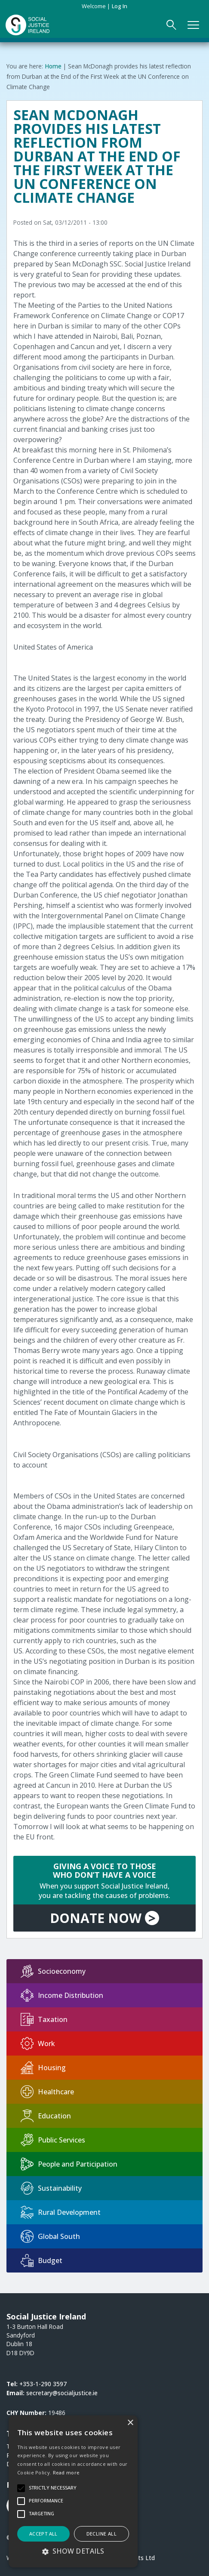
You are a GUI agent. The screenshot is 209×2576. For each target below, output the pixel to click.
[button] (73, 2551)
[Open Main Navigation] (193, 25)
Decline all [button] (101, 2533)
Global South (50, 2236)
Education (46, 2115)
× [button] (130, 2423)
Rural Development (61, 2212)
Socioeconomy (53, 1971)
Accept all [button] (43, 2533)
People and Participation (69, 2164)
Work (38, 2043)
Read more (66, 2472)
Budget (41, 2260)
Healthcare (47, 2091)
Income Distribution (62, 1995)
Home (53, 66)
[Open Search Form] (171, 25)
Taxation (44, 2019)
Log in (119, 6)
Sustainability (51, 2188)
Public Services (53, 2139)
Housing (43, 2067)
